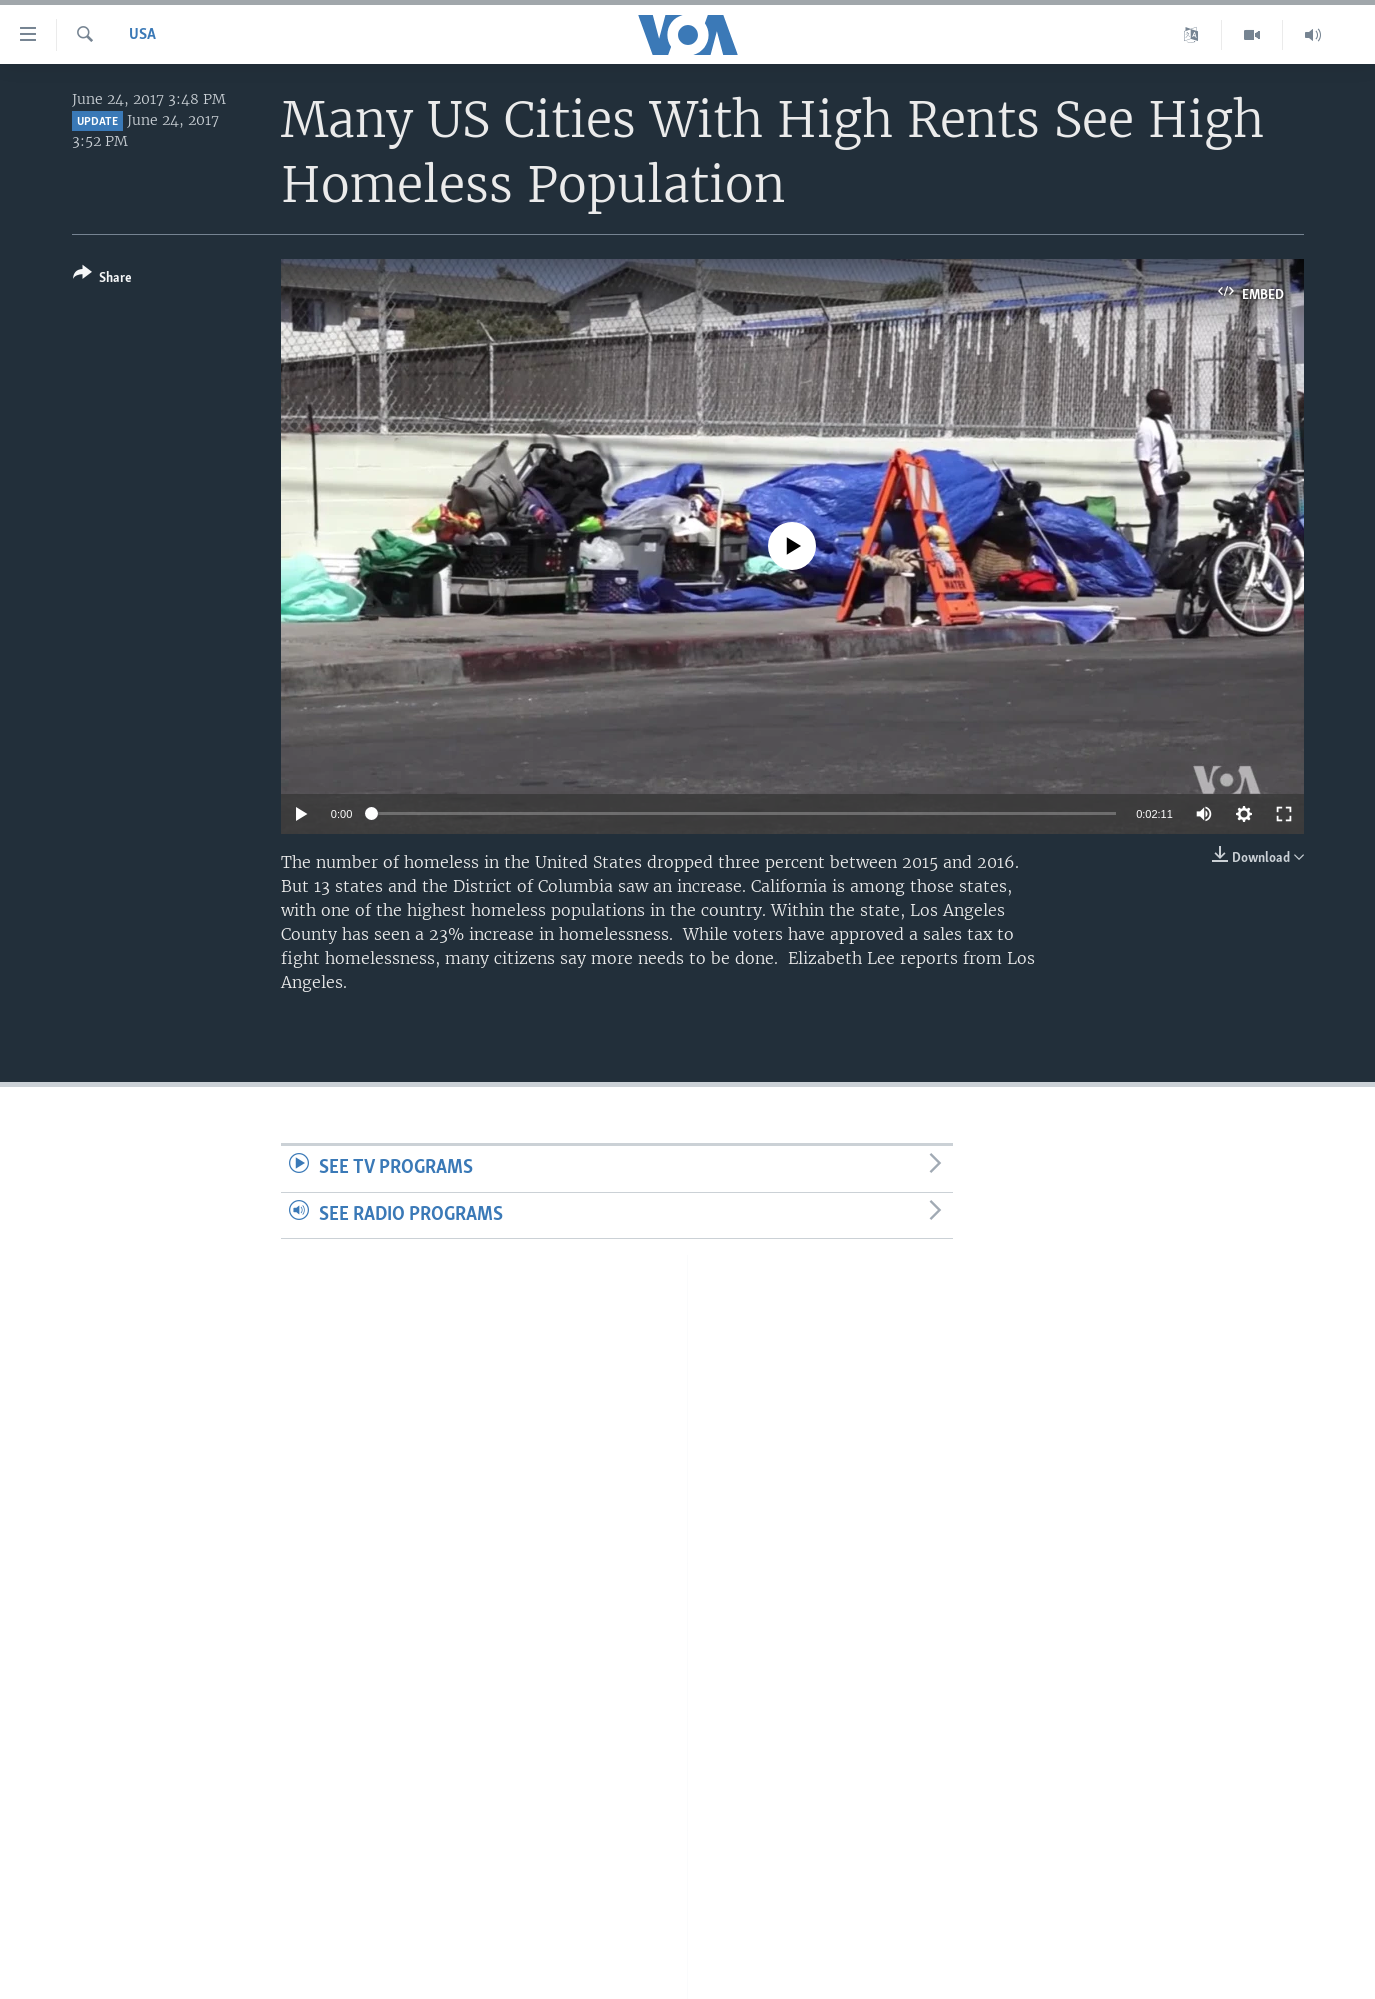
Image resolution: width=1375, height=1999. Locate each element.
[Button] (102, 279)
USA (142, 35)
